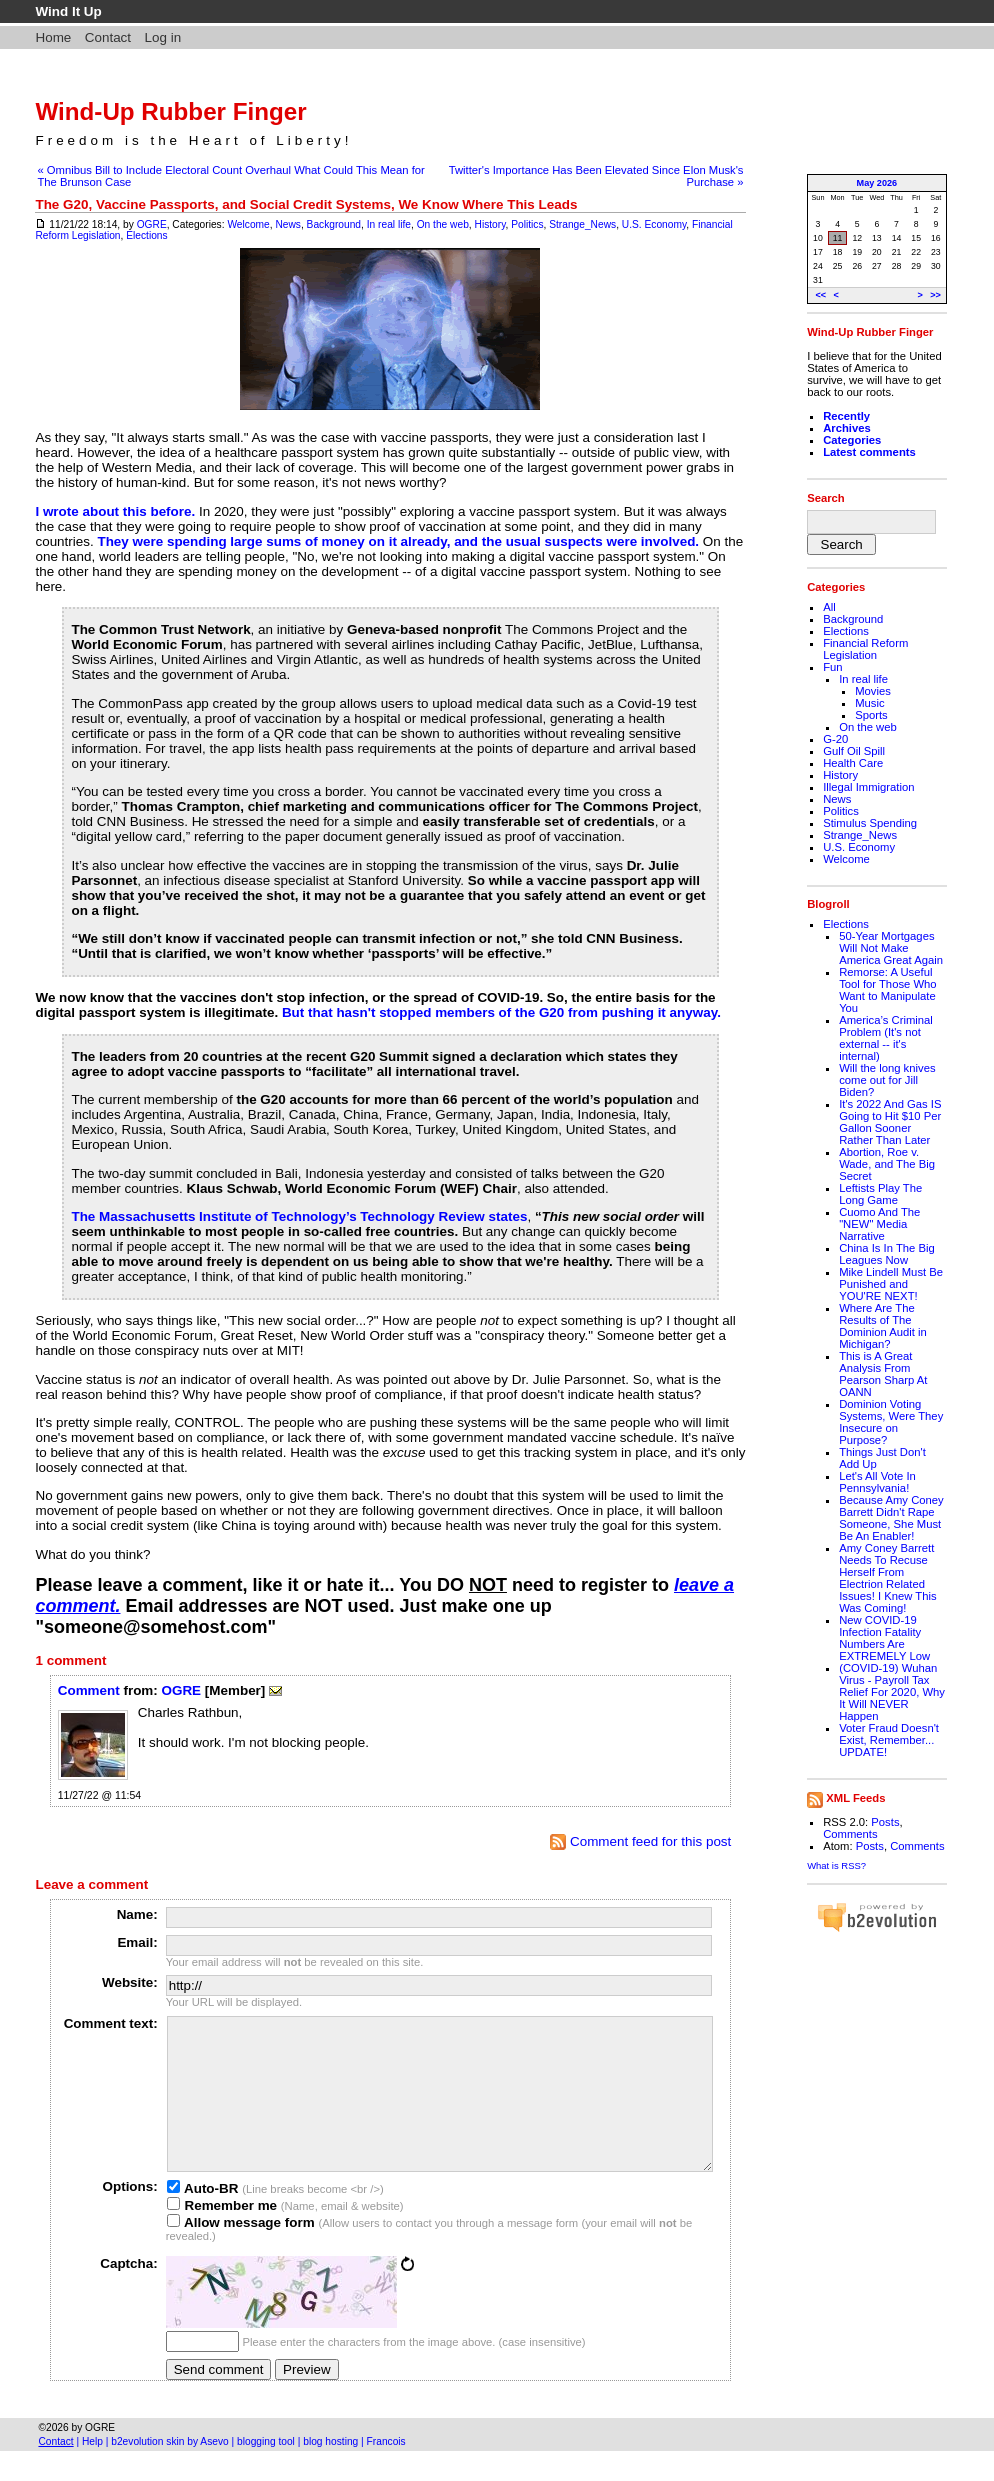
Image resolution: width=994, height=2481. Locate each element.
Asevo (214, 2471)
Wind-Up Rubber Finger (170, 111)
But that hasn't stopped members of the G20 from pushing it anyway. (501, 1012)
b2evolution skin (147, 2471)
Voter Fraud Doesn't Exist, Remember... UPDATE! (889, 1740)
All (829, 607)
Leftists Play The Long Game (880, 1194)
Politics (527, 224)
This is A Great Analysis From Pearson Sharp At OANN (883, 1374)
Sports (871, 715)
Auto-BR (203, 2218)
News (288, 224)
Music (869, 703)
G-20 (835, 739)
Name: (137, 1914)
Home (53, 37)
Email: (137, 1942)
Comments (850, 1834)
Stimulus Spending (870, 823)
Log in (163, 37)
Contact (108, 37)
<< (820, 295)
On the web (443, 224)
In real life (389, 224)
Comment (89, 1690)
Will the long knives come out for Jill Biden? (887, 1080)
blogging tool (266, 2471)
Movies (873, 691)
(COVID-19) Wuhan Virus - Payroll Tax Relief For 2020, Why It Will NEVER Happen (892, 1692)
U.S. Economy (654, 224)
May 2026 (877, 183)
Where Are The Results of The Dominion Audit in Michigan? (883, 1326)
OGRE (152, 224)
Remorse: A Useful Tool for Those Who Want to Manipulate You (887, 990)
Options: (130, 2216)
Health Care (853, 763)
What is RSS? (836, 1865)
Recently (846, 416)
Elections (146, 235)
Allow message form (241, 2252)
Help (92, 2471)
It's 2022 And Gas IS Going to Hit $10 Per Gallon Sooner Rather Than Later (890, 1122)
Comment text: (111, 2023)
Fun (832, 667)
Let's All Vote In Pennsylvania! (877, 1482)
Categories (852, 440)
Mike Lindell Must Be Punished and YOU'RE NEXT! (891, 1284)
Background (334, 224)
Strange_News (582, 224)
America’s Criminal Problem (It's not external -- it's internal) (886, 1038)
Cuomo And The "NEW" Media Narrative (879, 1224)
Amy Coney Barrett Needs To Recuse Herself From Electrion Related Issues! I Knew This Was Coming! (887, 1578)
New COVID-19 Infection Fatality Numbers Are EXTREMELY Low (884, 1638)
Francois (386, 2471)
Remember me (222, 2235)
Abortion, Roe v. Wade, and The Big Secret (887, 1164)
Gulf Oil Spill (854, 751)
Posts (885, 1822)
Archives (847, 428)
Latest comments (869, 452)
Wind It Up (68, 11)
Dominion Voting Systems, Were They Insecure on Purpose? (891, 1422)
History (490, 224)
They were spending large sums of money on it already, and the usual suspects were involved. (398, 541)
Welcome (248, 224)
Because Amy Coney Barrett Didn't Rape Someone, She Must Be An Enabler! (891, 1518)
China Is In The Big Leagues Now (887, 1254)
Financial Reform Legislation (865, 649)
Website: (130, 1982)
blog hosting (330, 2471)
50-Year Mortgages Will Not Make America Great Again (891, 948)
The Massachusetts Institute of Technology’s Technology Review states (299, 1216)
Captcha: (129, 2293)
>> (935, 295)
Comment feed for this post (640, 1841)
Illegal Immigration (868, 787)
